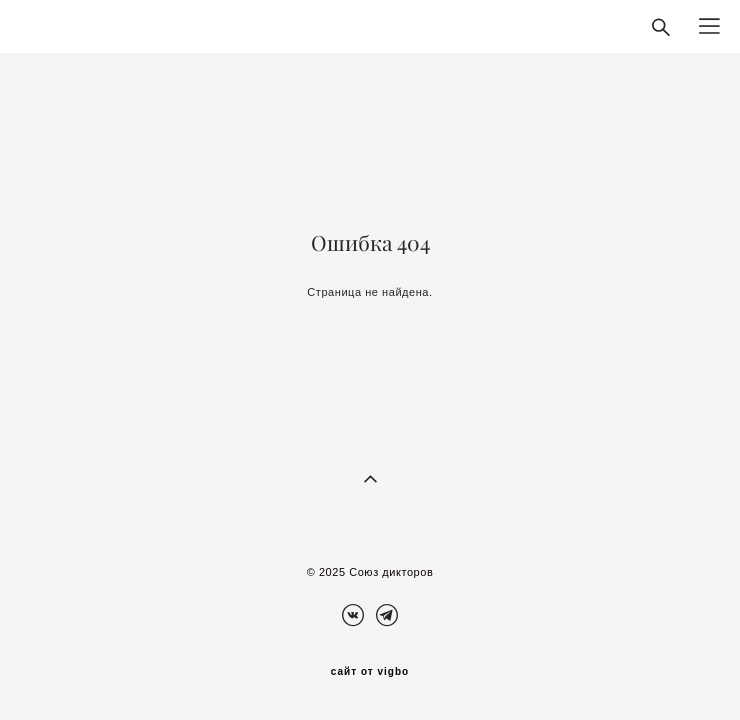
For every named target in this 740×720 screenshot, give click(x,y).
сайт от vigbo (370, 672)
